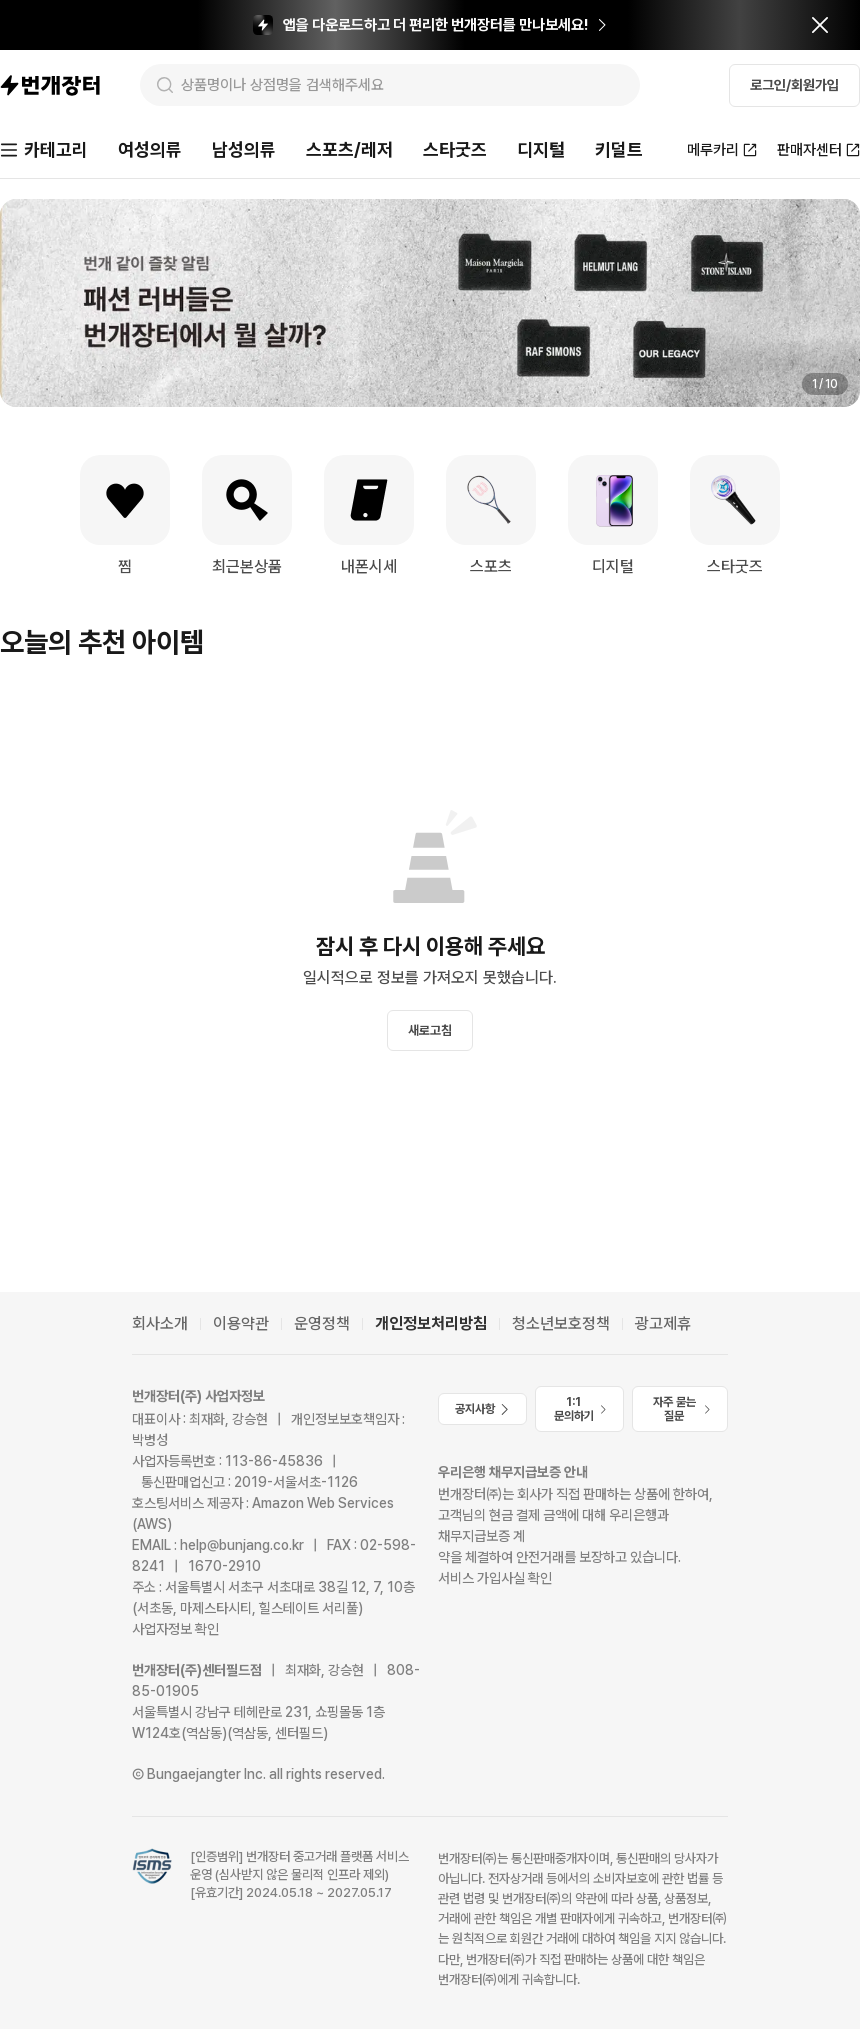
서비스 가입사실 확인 (495, 1578)
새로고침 (430, 1030)
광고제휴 (663, 1323)
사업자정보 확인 (175, 1629)
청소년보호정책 (561, 1323)
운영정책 (322, 1323)
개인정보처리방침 (431, 1323)
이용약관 (241, 1323)
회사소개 (160, 1323)
